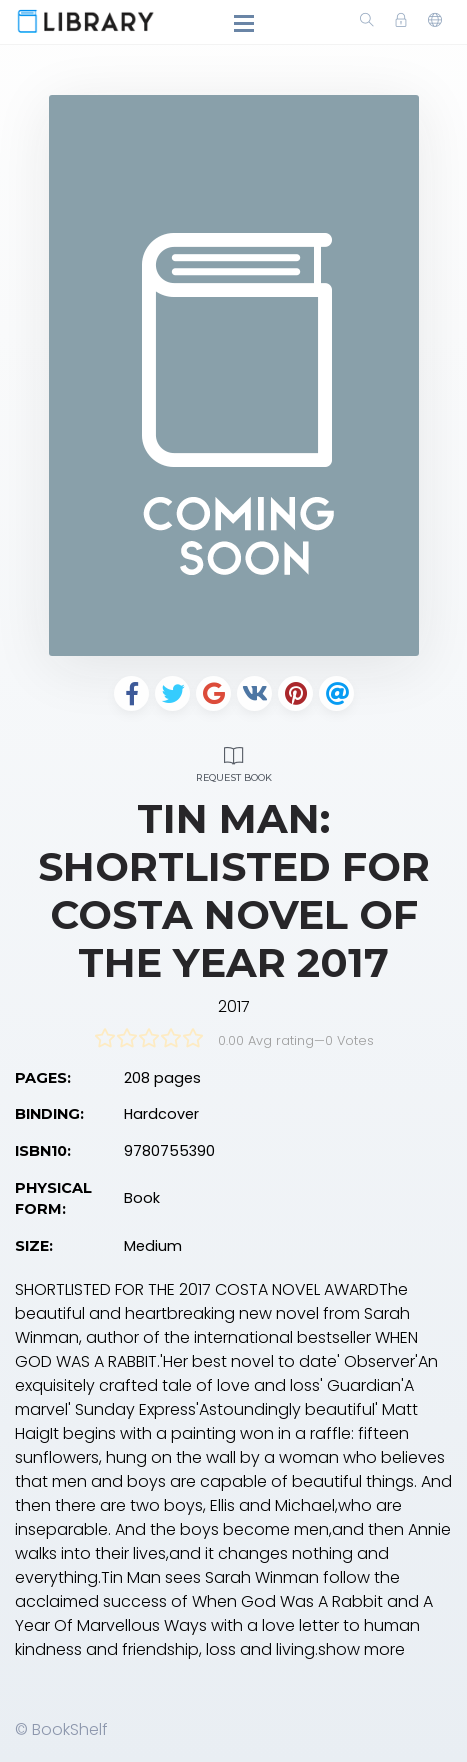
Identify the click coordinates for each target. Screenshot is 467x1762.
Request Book (234, 761)
